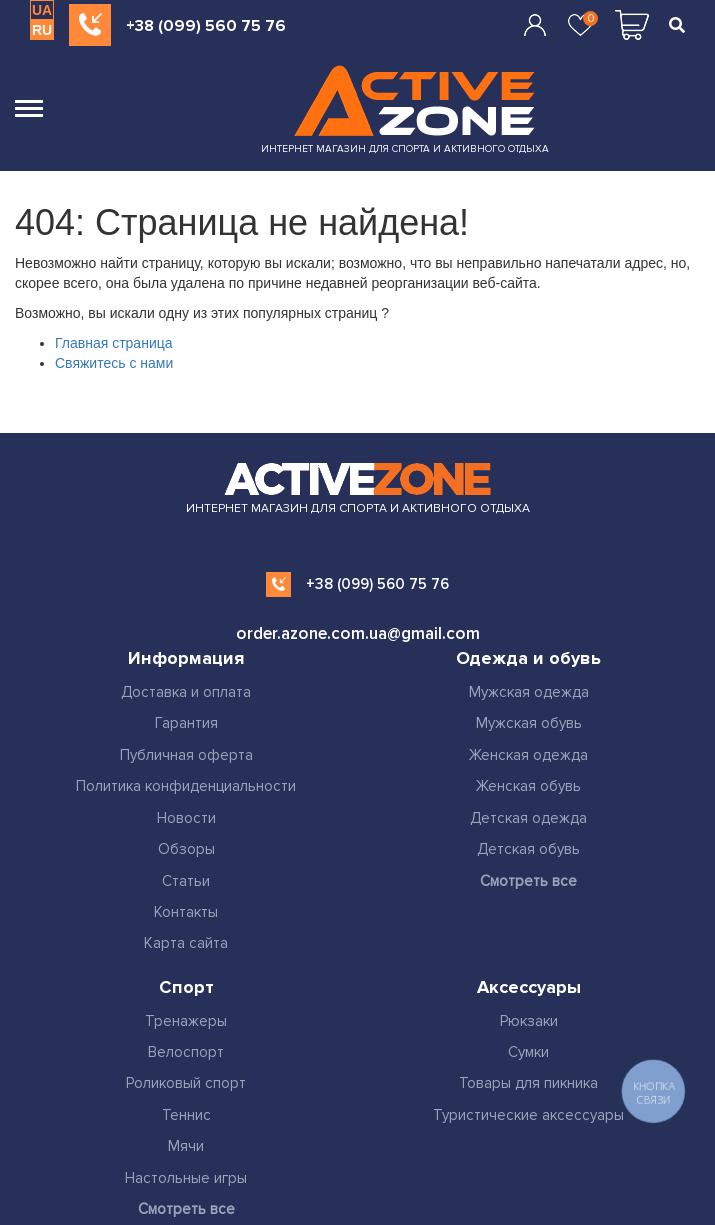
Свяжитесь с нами (114, 363)
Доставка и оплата (186, 692)
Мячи (186, 1146)
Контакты (186, 912)
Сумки (528, 1052)
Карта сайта (186, 943)
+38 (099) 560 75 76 (206, 26)
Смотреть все (528, 881)
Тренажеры (186, 1021)
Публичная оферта (186, 755)
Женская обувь (528, 786)
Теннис (186, 1115)
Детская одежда (528, 818)
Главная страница (114, 343)
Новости (186, 818)
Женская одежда (528, 755)
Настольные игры (186, 1178)
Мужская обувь (529, 723)
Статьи (186, 881)
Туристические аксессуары (528, 1115)
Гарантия (186, 723)
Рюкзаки (529, 1021)
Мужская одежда (529, 692)
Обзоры (186, 849)
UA (42, 10)
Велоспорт (186, 1052)
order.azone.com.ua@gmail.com (358, 633)
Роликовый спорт (186, 1083)
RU (42, 30)
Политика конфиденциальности (186, 786)
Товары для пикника (528, 1083)
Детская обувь (528, 849)
